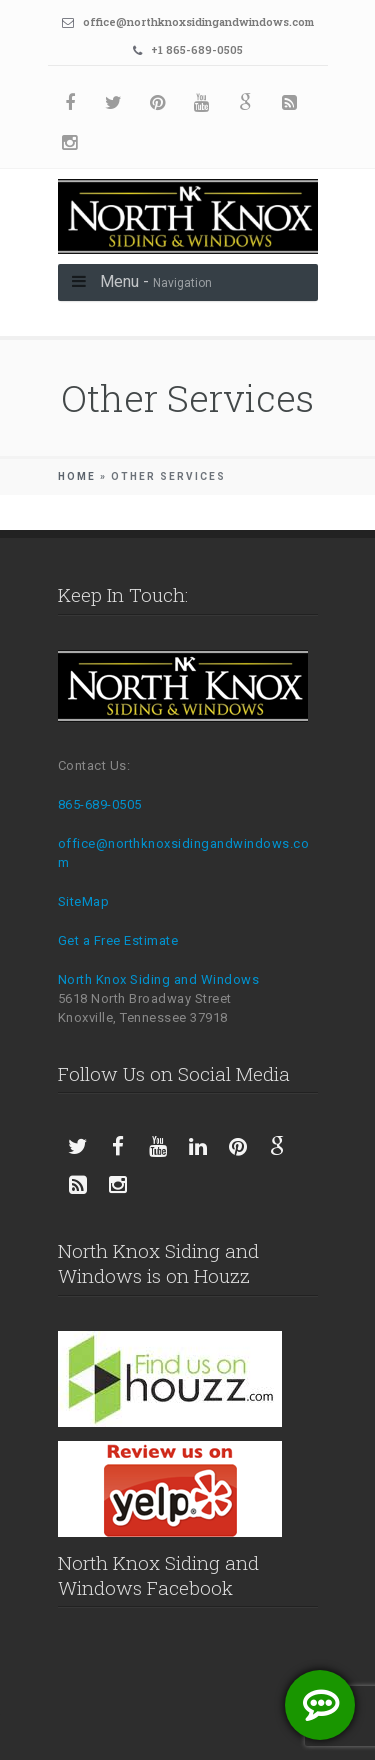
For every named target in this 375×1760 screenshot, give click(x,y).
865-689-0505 (100, 804)
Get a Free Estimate (118, 940)
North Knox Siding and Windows (159, 979)
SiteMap (84, 901)
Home (77, 476)
